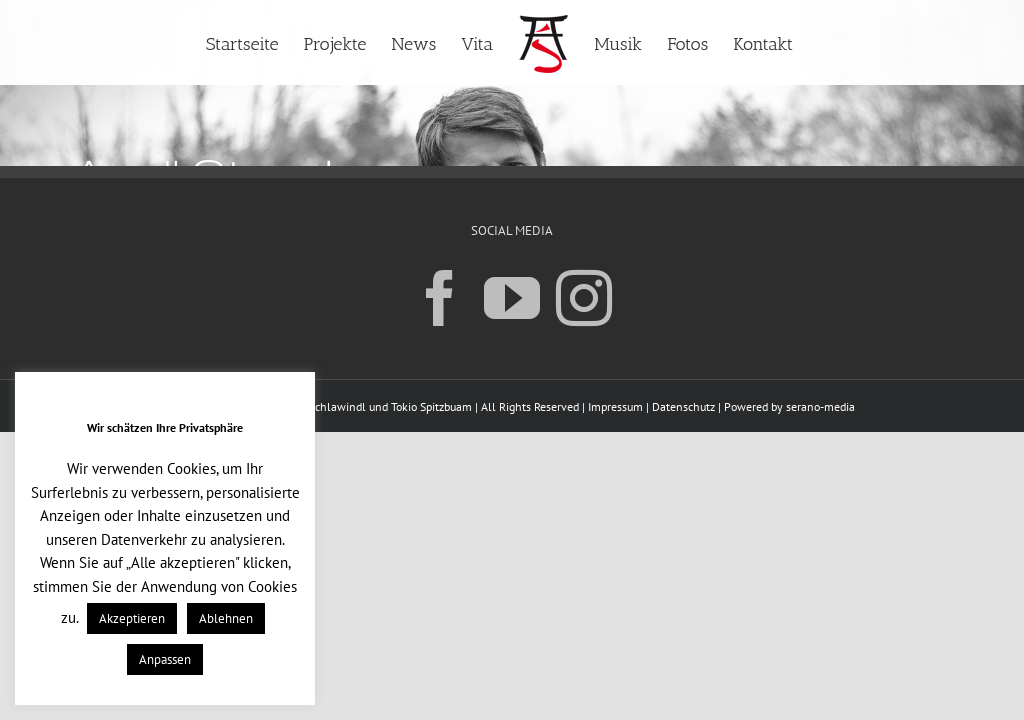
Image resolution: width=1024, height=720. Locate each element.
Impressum (615, 406)
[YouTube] (512, 297)
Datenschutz (683, 406)
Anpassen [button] (165, 659)
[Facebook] (440, 297)
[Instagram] (584, 297)
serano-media (820, 406)
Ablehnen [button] (226, 618)
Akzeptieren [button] (132, 618)
